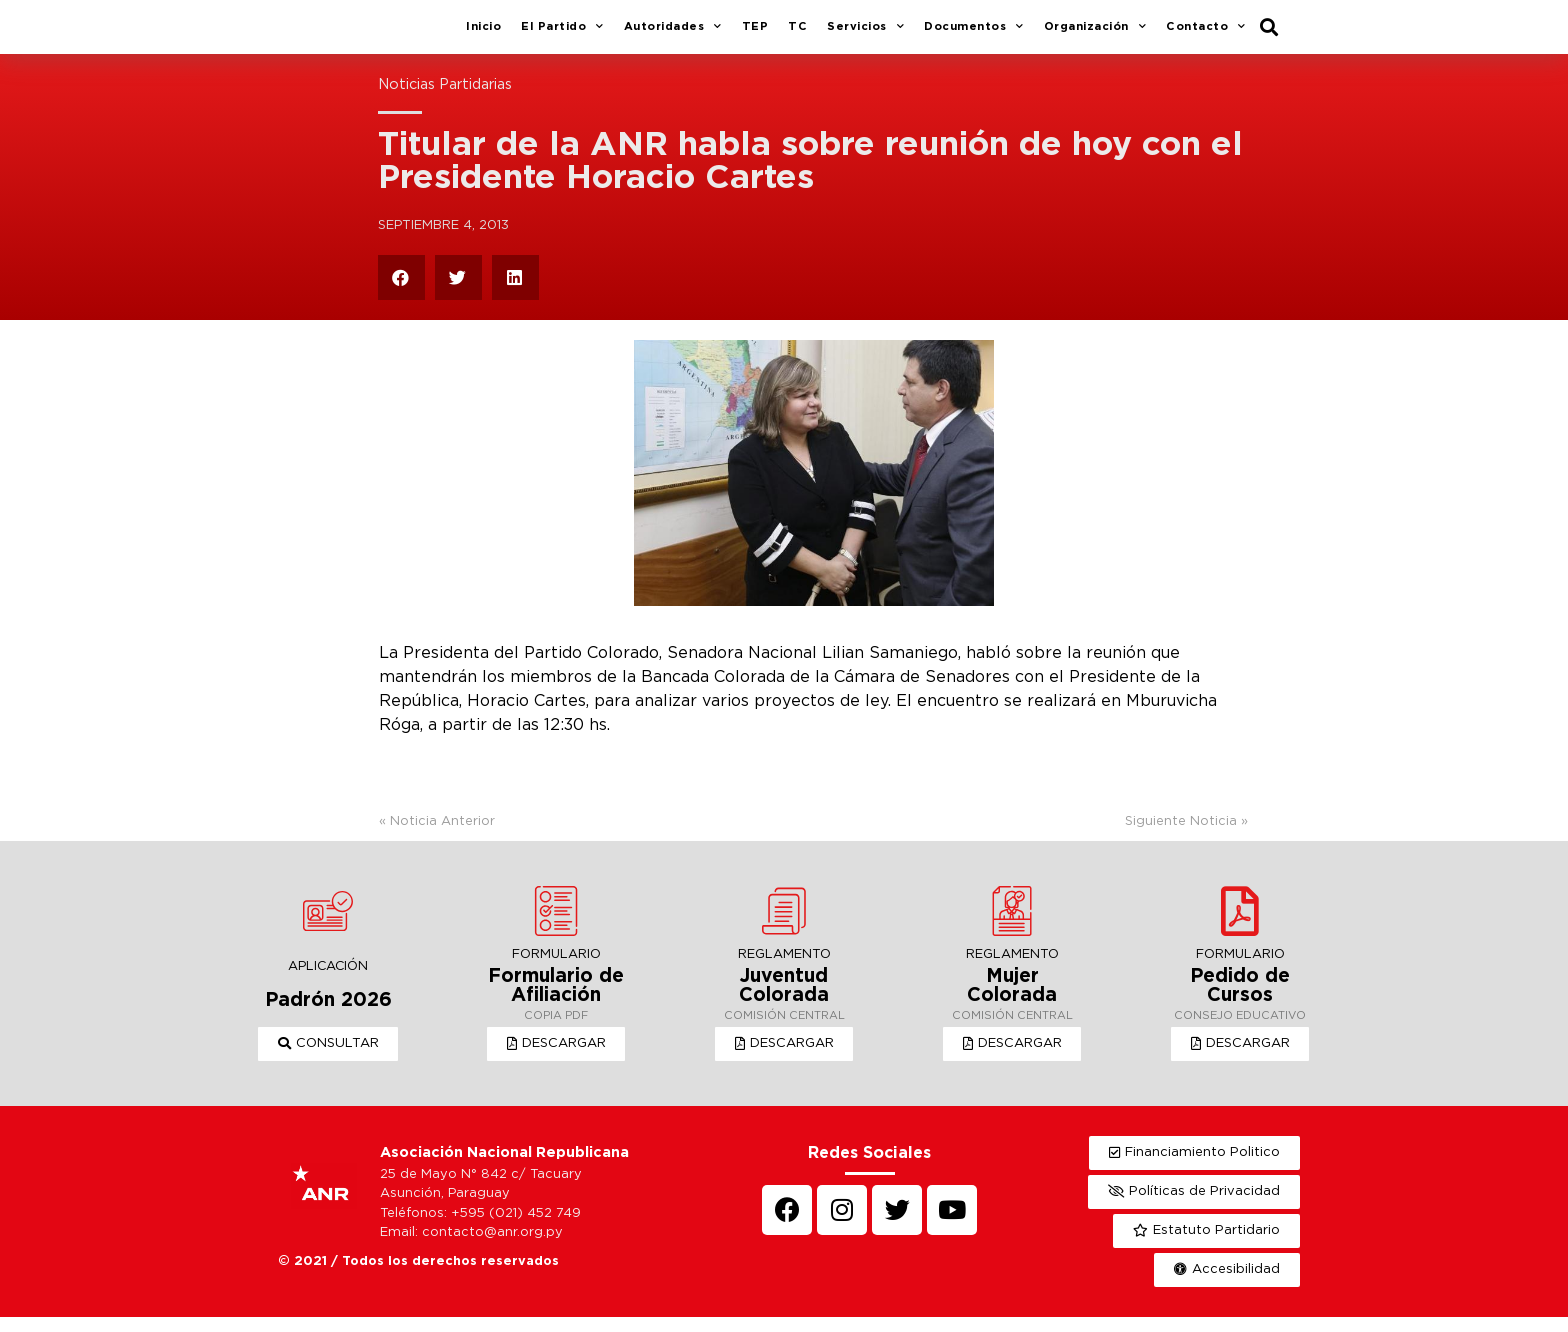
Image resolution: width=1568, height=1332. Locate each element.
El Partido (562, 35)
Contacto (1206, 35)
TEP (755, 34)
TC (797, 34)
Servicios (865, 35)
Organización (1095, 35)
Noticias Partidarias (445, 99)
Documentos (974, 35)
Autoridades (673, 35)
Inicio (483, 34)
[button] (328, 1059)
